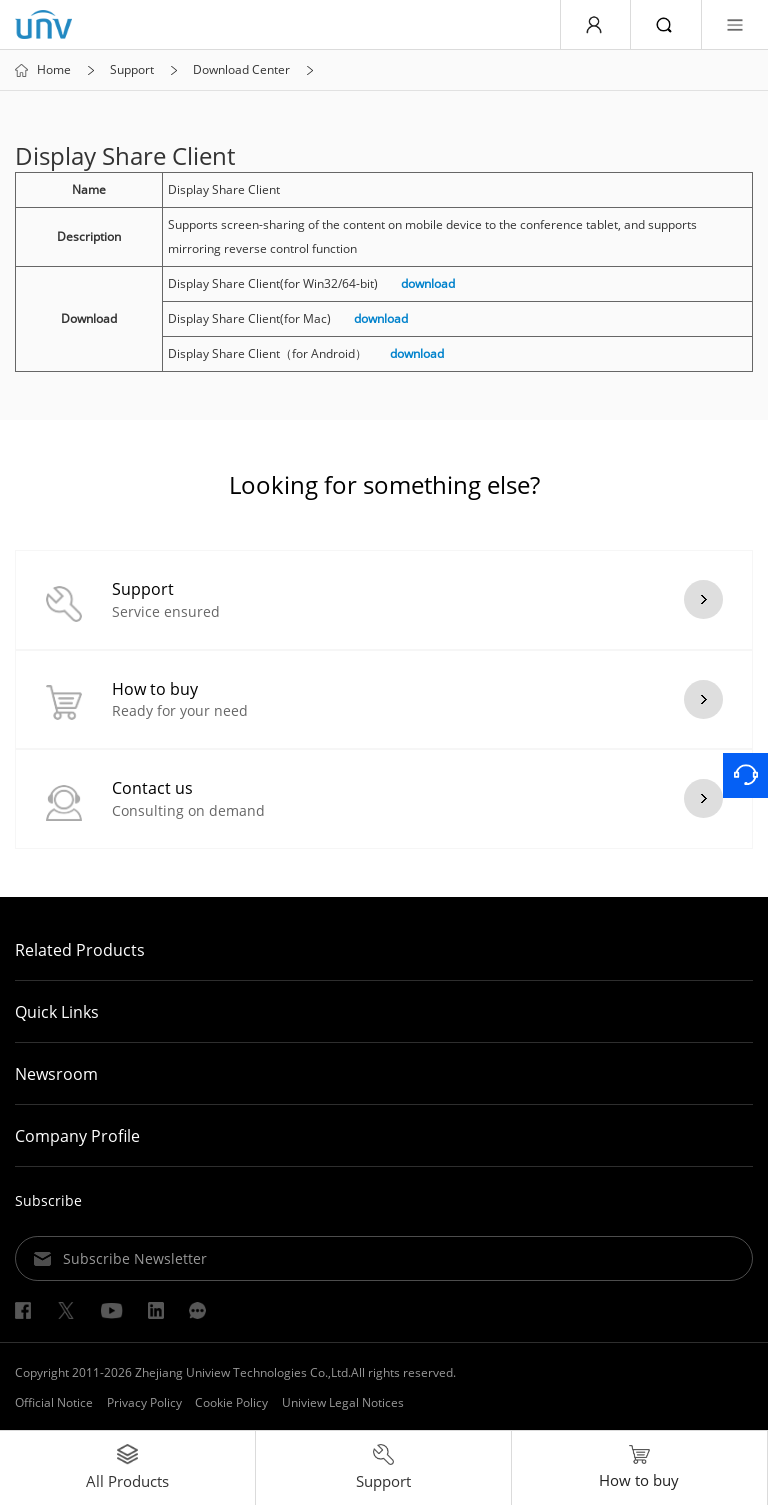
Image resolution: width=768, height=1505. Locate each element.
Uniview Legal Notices (343, 1402)
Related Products (80, 950)
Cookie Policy (231, 1402)
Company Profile (77, 1136)
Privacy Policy (144, 1402)
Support (132, 70)
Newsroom (56, 1074)
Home (54, 70)
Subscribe (48, 1200)
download (428, 283)
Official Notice (54, 1402)
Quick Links (57, 1012)
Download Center (241, 70)
